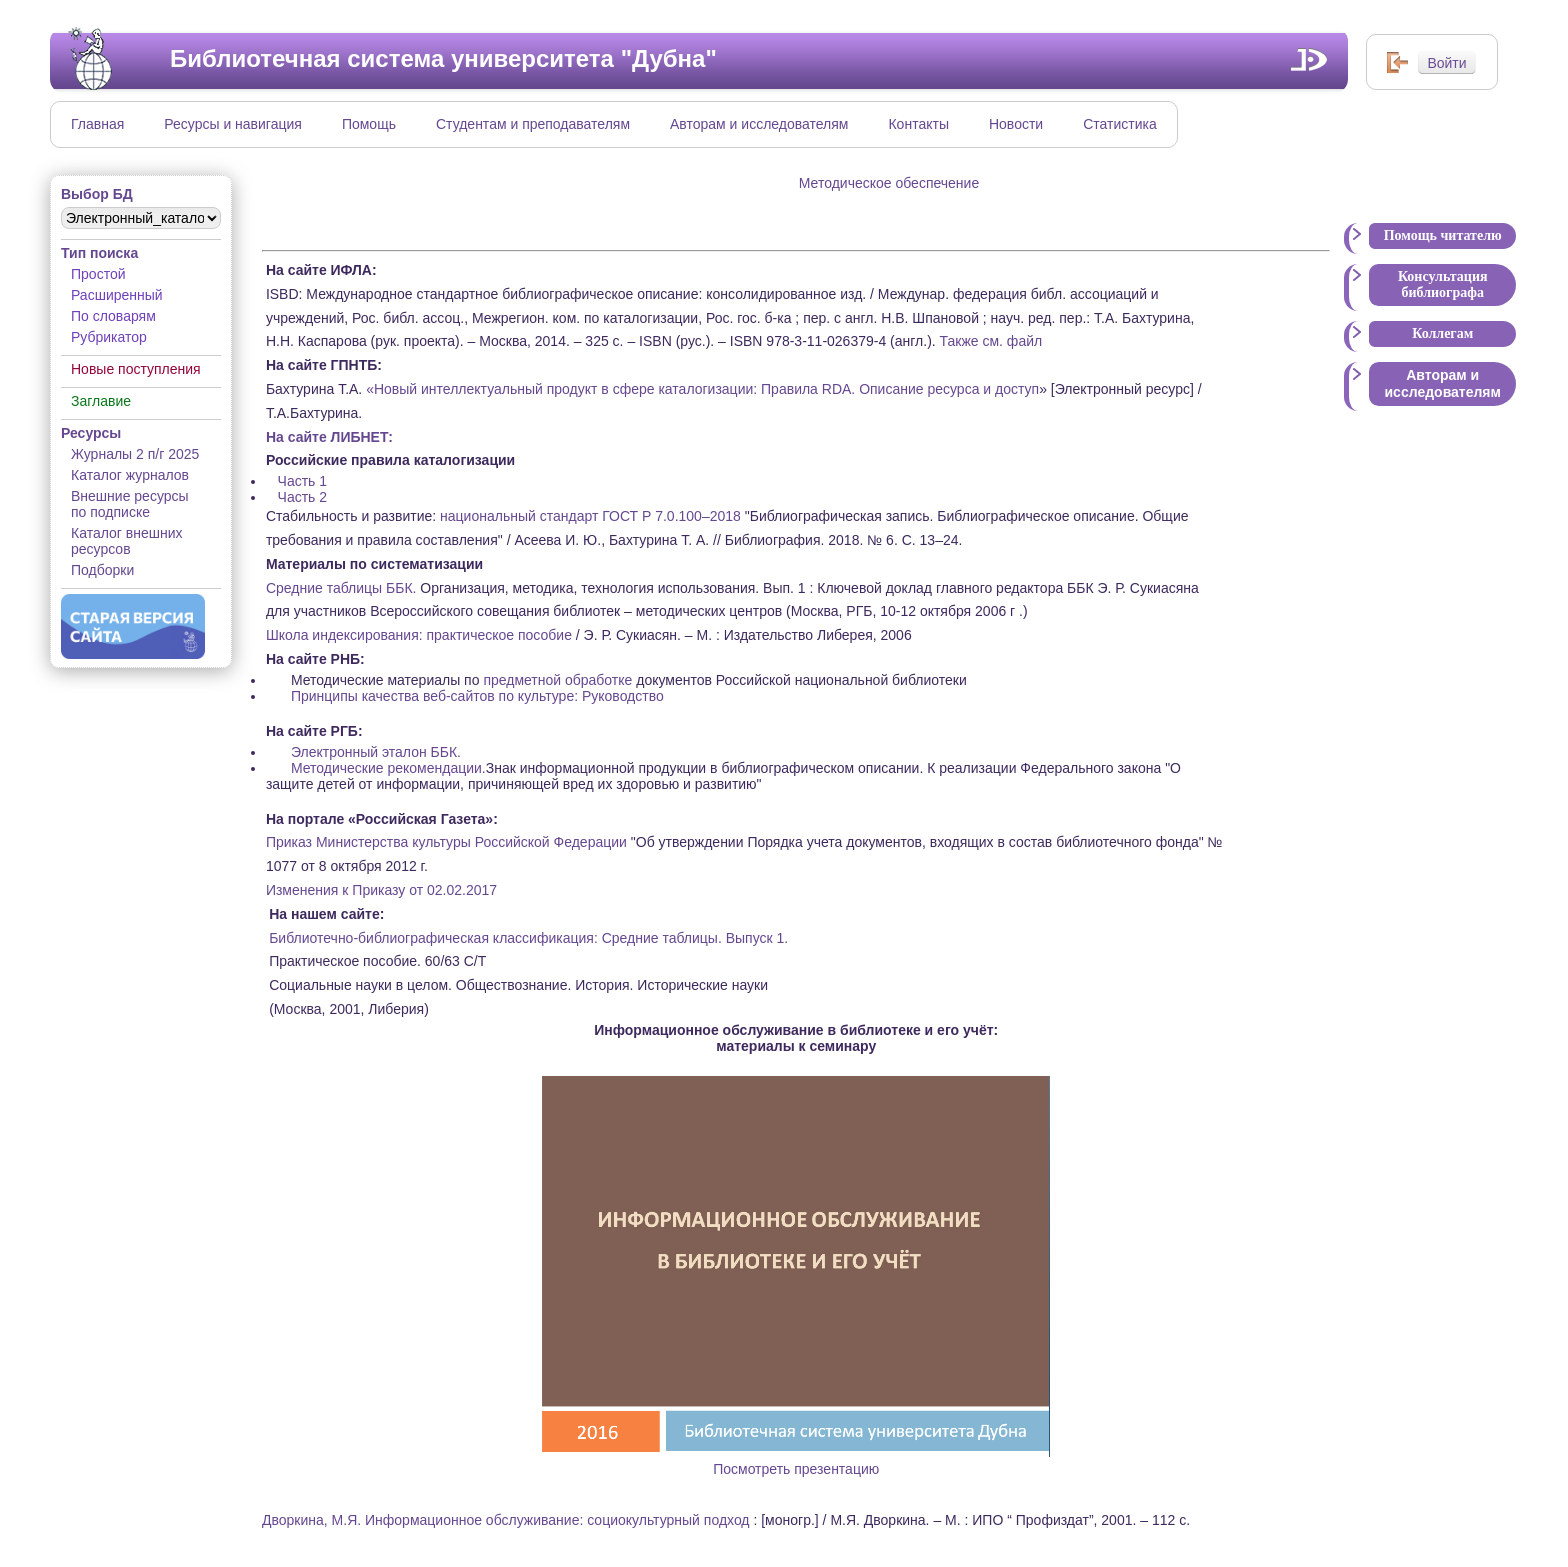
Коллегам (1442, 333)
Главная (97, 124)
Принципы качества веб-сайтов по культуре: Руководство (477, 696)
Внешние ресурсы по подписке (130, 504)
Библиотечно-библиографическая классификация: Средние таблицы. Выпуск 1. (528, 938)
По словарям (113, 316)
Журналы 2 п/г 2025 (135, 454)
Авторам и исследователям (759, 124)
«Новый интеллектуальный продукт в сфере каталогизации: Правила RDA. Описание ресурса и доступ (700, 389)
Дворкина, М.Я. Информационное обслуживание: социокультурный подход (506, 1520)
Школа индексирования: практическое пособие (419, 635)
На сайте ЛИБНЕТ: (329, 437)
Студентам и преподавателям (533, 124)
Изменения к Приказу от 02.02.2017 (381, 890)
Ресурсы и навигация (233, 124)
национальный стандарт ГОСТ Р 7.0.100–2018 (590, 516)
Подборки (102, 570)
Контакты (918, 124)
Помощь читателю (1443, 235)
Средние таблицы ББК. (341, 588)
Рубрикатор (109, 337)
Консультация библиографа (1443, 284)
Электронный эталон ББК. (376, 752)
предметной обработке (557, 680)
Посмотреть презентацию (796, 1461)
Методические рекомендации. (388, 768)
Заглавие (101, 401)
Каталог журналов (130, 475)
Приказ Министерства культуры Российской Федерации (446, 842)
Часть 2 (303, 497)
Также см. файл (991, 341)
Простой (98, 274)
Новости (1016, 124)
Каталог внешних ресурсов (127, 541)
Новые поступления (136, 369)
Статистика (1120, 124)
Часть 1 (303, 481)
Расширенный (117, 295)
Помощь (369, 124)
